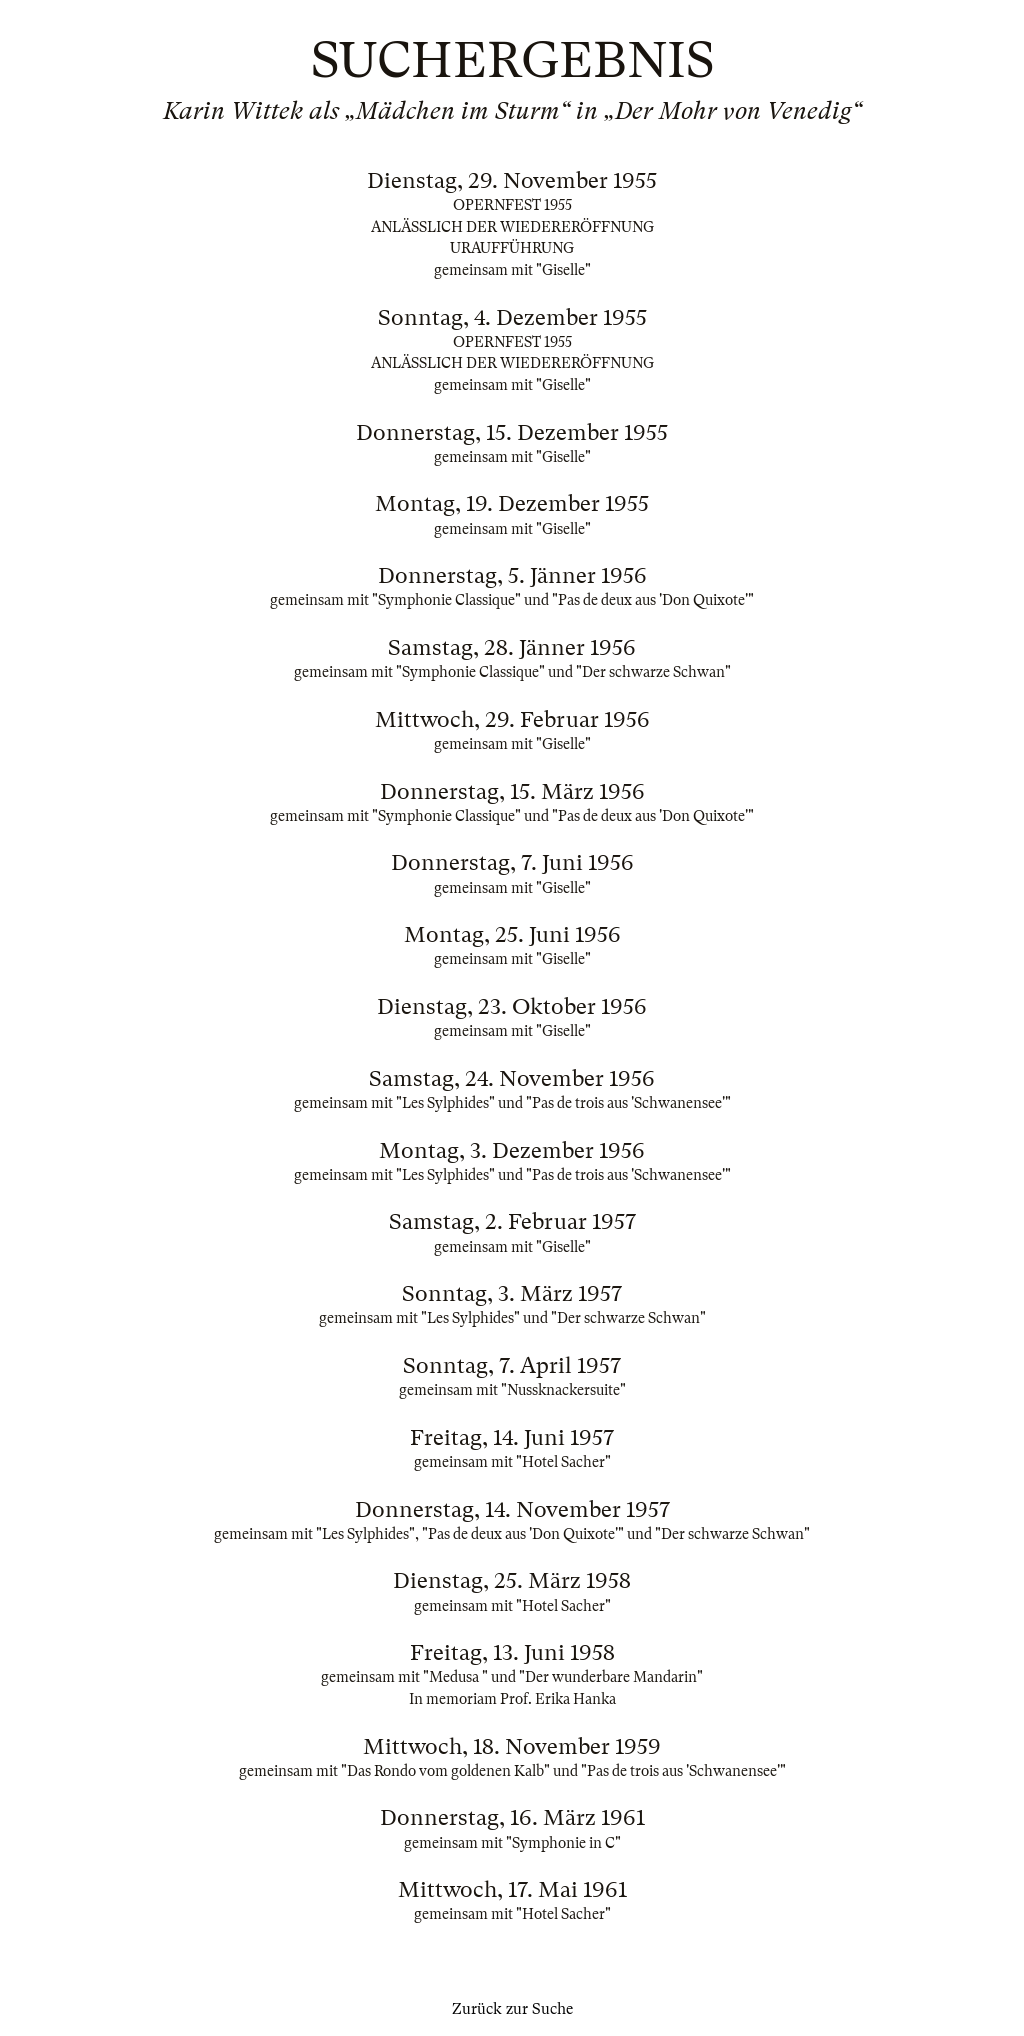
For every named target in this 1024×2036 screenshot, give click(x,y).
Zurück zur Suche (512, 2009)
